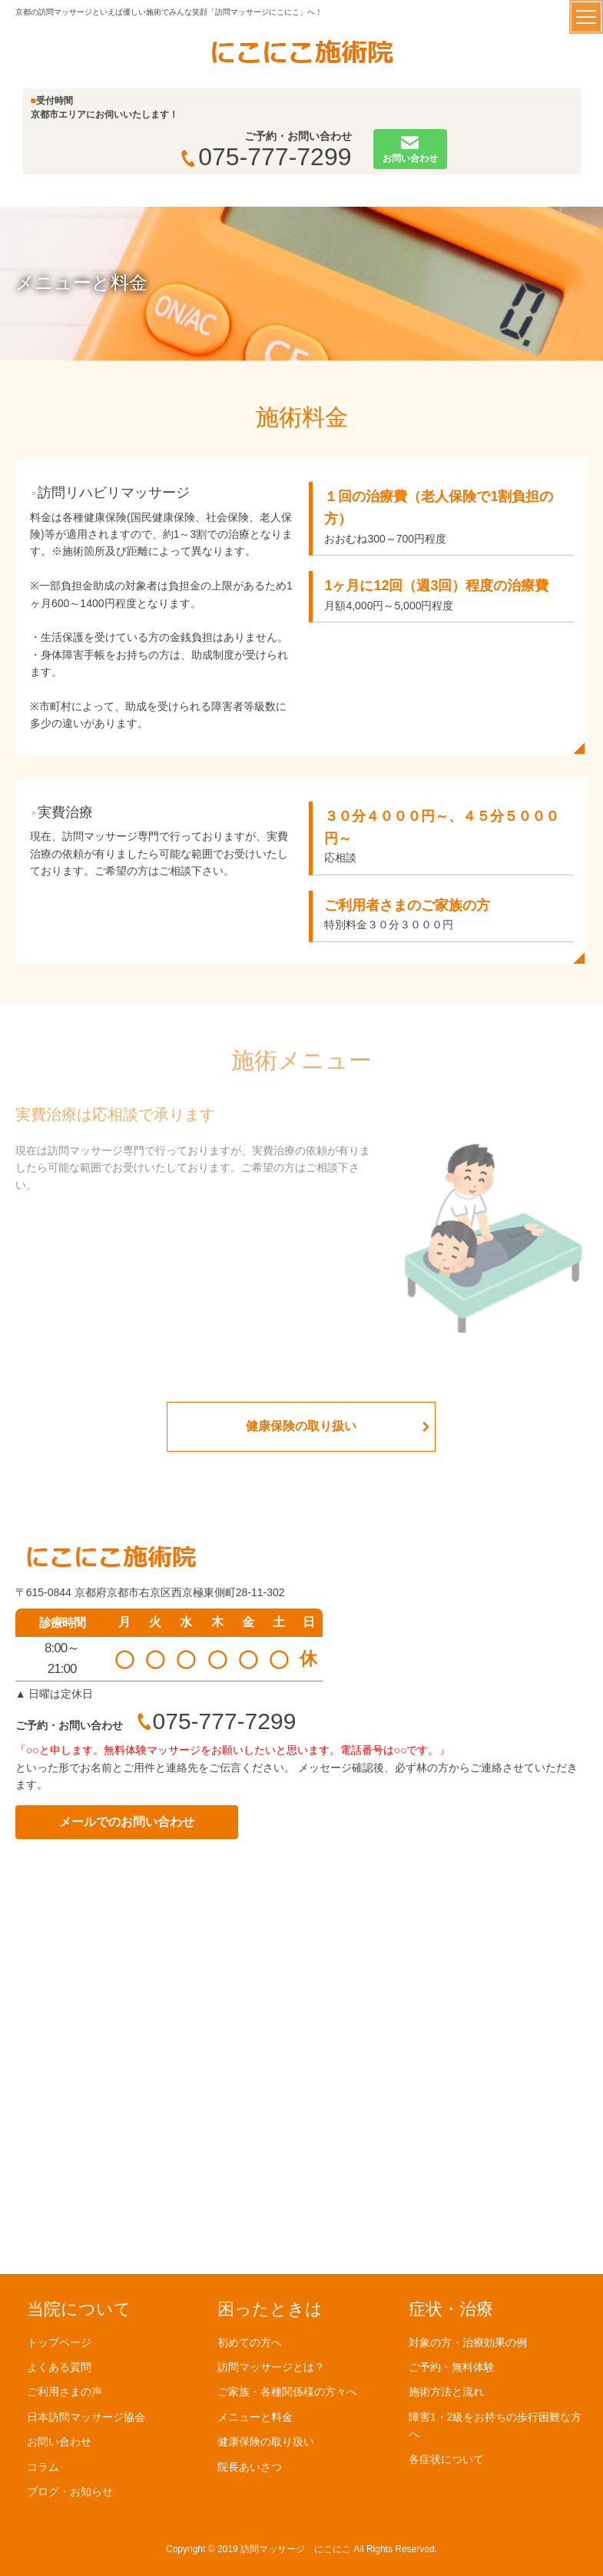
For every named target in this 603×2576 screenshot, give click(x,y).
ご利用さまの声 (64, 2391)
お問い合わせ (59, 2441)
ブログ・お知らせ (70, 2491)
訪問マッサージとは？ (271, 2366)
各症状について (446, 2458)
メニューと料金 (255, 2416)
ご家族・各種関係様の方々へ (287, 2391)
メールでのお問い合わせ (126, 1821)
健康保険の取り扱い (301, 1425)
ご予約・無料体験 (452, 2366)
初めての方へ (249, 2341)
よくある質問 (59, 2366)
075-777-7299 (266, 156)
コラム (43, 2466)
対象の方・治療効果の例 (468, 2341)
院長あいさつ (249, 2466)
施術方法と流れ (446, 2391)
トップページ (59, 2341)
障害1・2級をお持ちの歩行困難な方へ (495, 2424)
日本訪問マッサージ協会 (86, 2416)
